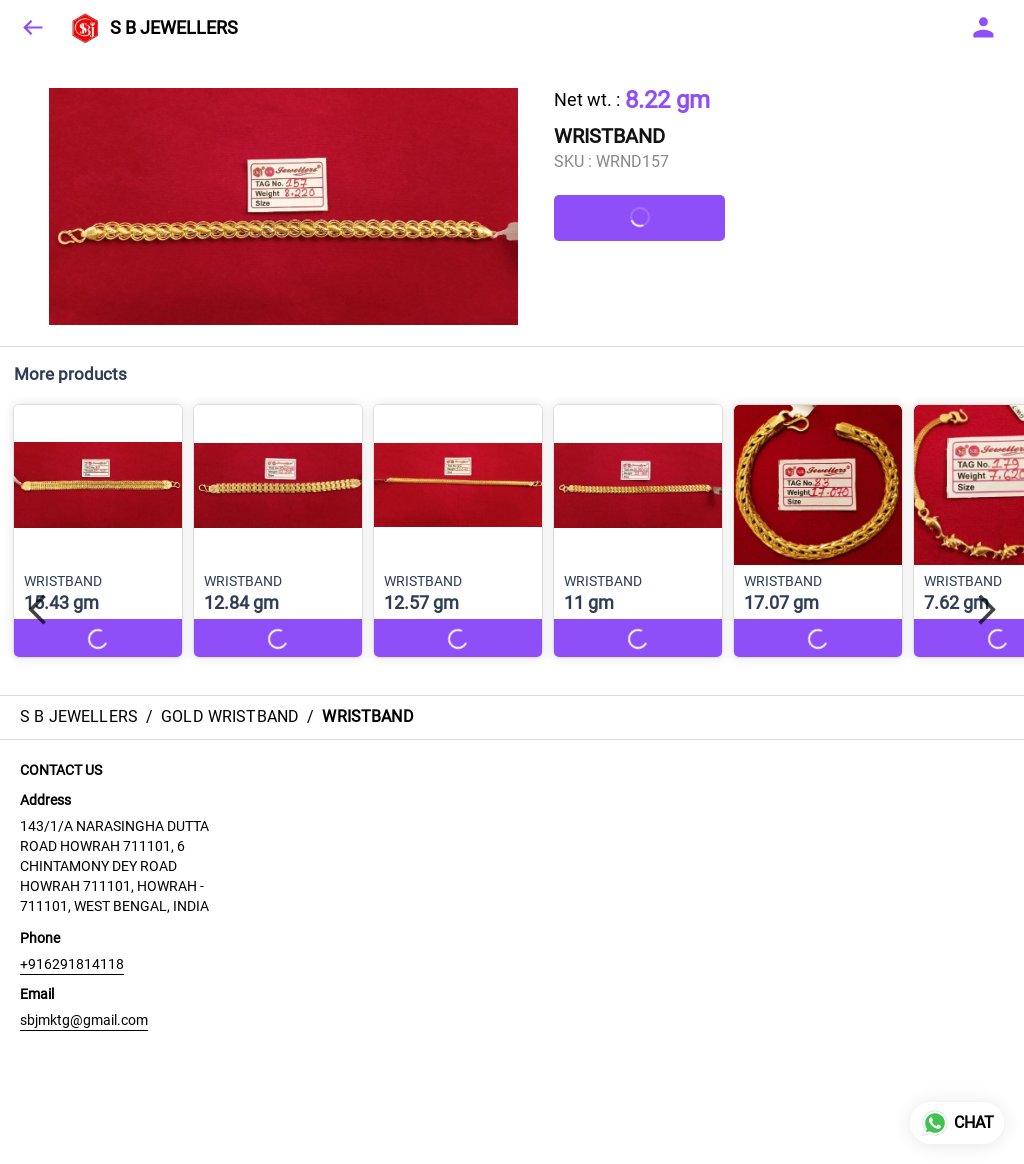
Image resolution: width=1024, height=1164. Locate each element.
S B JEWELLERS (174, 28)
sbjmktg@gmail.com (84, 1020)
